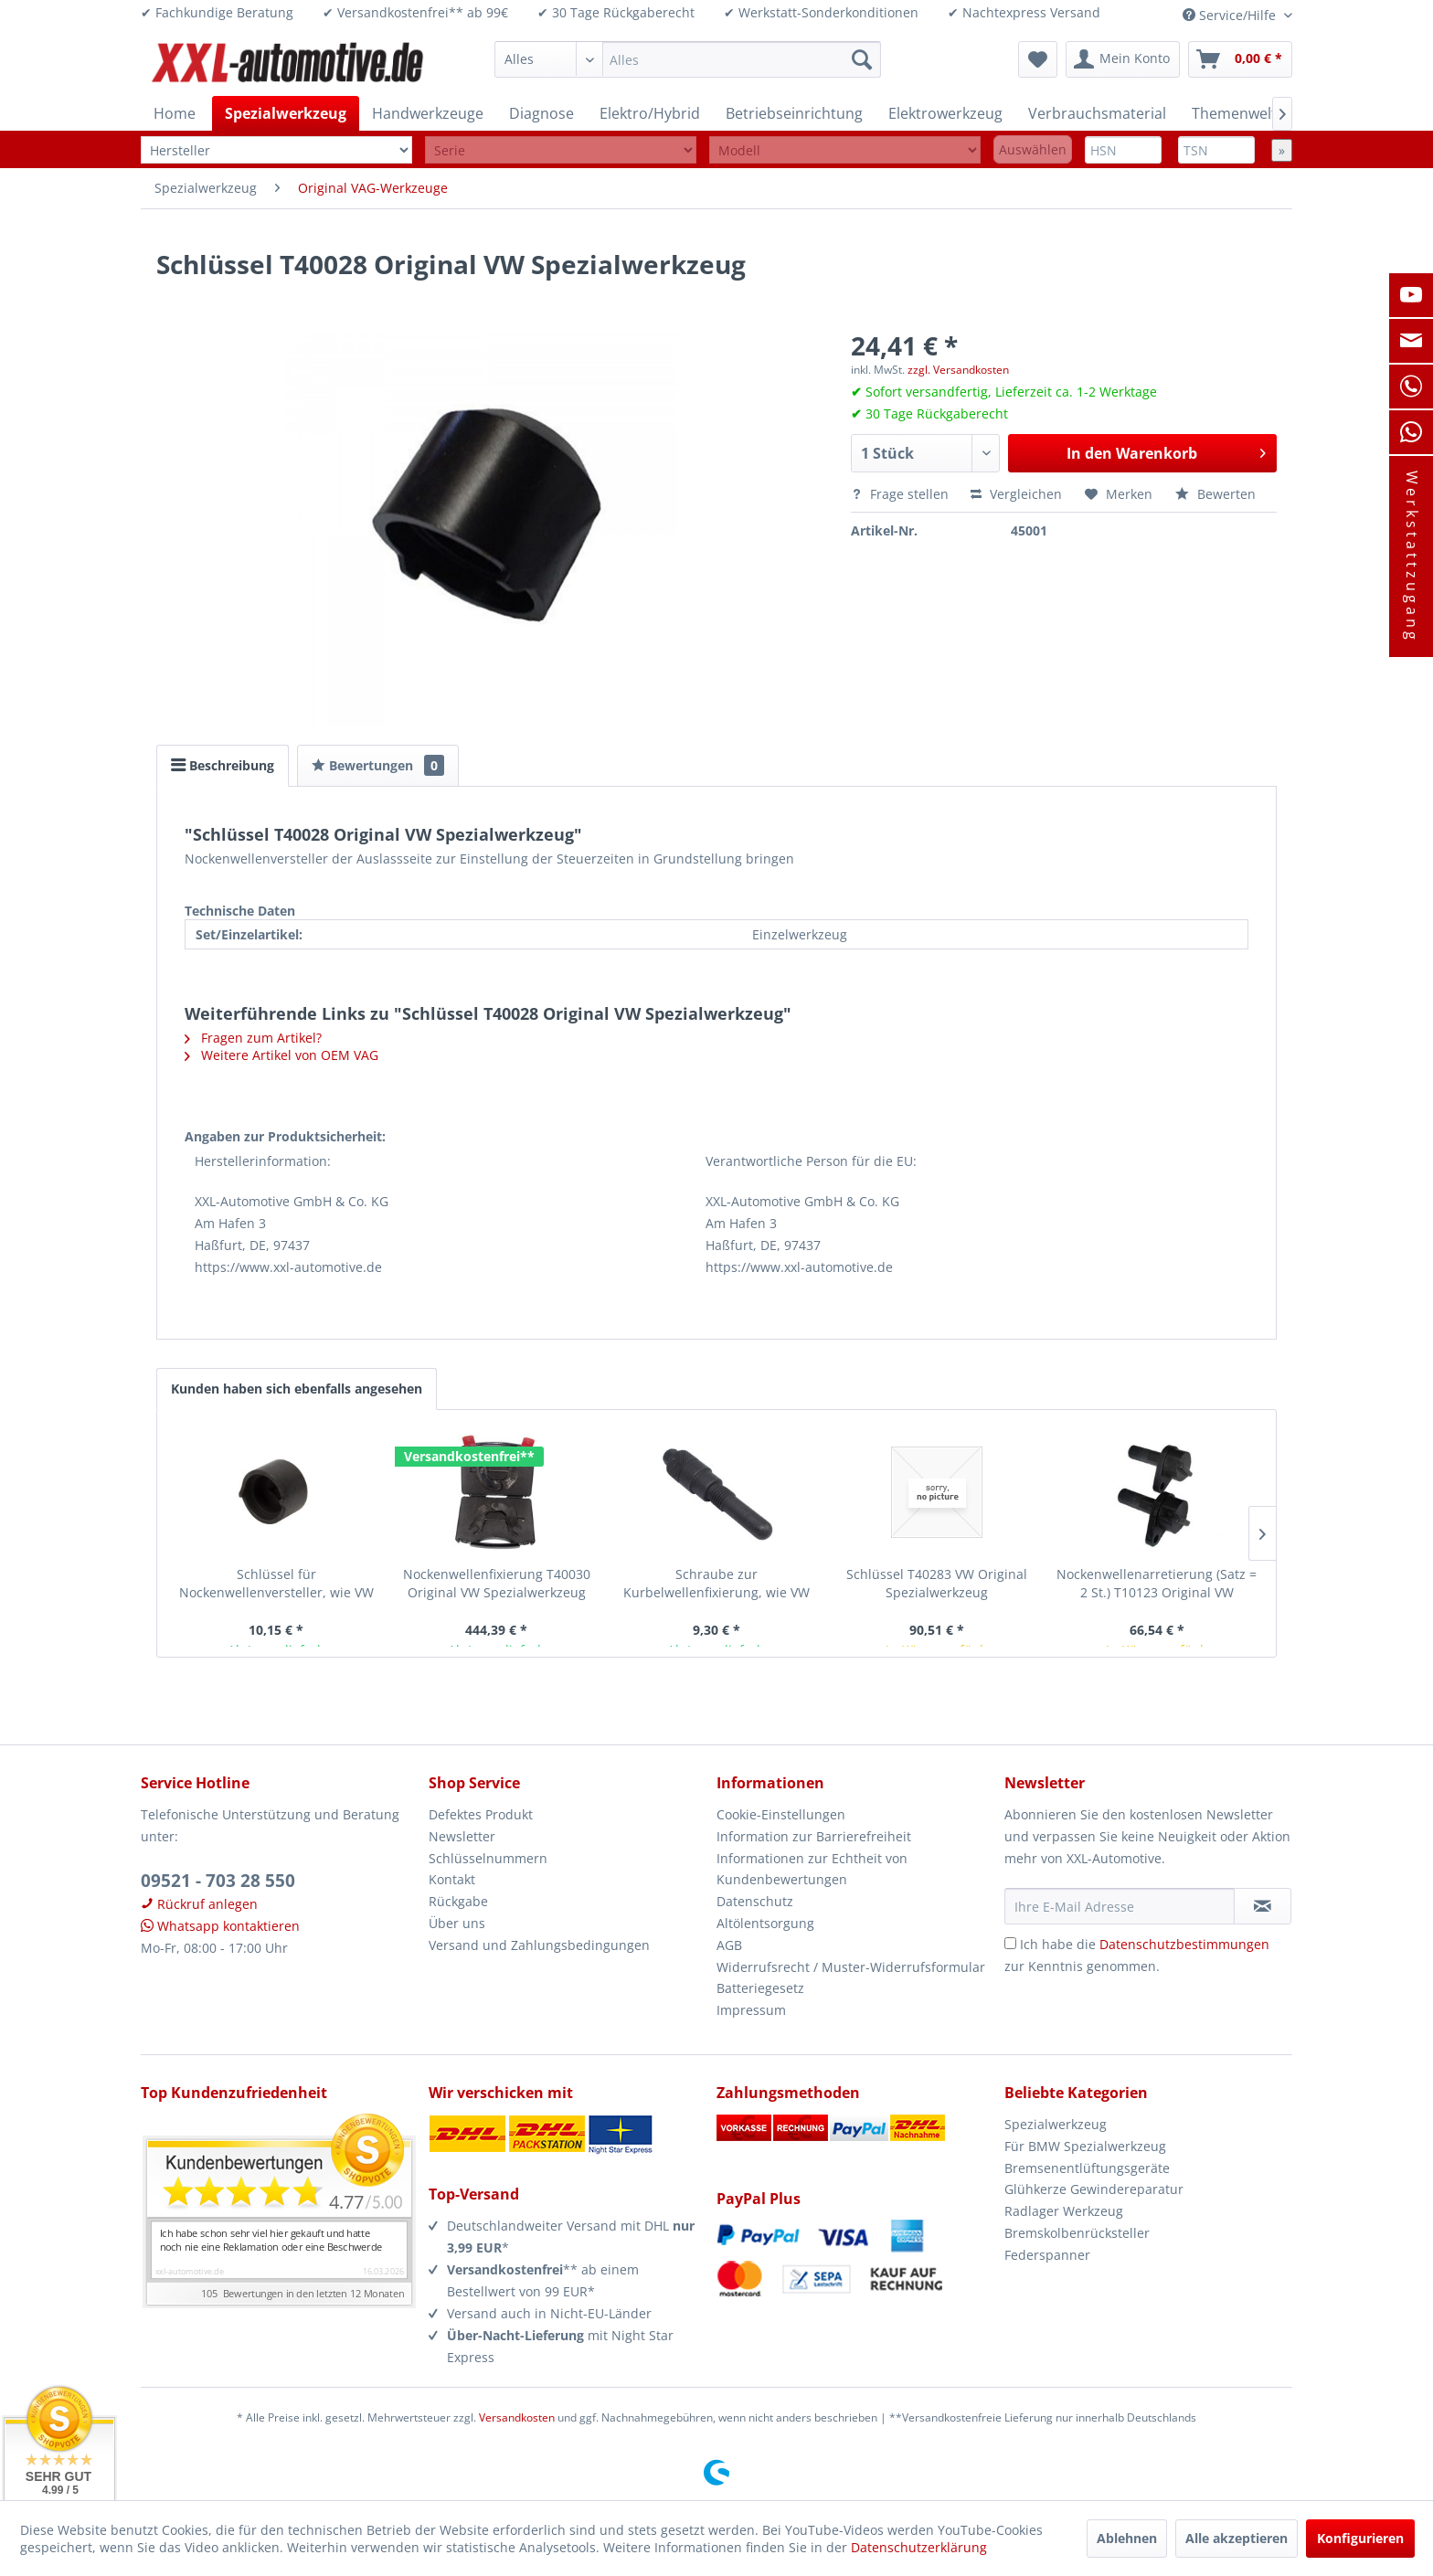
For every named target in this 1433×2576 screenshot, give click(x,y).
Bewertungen (378, 765)
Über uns (457, 1923)
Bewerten (1215, 494)
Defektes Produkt (481, 1814)
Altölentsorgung (765, 1923)
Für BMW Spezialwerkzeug (1085, 2146)
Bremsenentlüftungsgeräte (1087, 2168)
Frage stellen (901, 494)
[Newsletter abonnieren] (1262, 1906)
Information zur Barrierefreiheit (813, 1836)
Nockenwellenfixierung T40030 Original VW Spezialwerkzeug (496, 1583)
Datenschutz (754, 1901)
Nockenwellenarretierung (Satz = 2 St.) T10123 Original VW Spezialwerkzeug (1156, 1583)
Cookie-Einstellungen (780, 1814)
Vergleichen (1016, 494)
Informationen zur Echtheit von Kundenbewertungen (812, 1869)
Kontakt (452, 1879)
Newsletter (462, 1836)
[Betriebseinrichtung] (794, 113)
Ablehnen (1127, 2538)
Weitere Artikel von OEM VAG (281, 1055)
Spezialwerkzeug (1055, 2124)
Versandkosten (517, 2417)
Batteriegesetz (760, 1988)
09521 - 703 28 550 (218, 1880)
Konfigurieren (1360, 2538)
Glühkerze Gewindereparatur (1094, 2189)
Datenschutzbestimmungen (1184, 1944)
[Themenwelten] (1243, 113)
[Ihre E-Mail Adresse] (1119, 1906)
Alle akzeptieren (1236, 2538)
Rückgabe (458, 1901)
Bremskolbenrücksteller (1077, 2233)
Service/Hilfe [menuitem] (1231, 15)
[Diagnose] (541, 113)
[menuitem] (687, 59)
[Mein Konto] (1123, 59)
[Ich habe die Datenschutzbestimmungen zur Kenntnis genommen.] (1010, 1943)
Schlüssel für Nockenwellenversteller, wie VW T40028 (276, 1583)
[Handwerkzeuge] (427, 113)
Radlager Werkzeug (1063, 2211)
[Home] (174, 113)
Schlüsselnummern (488, 1858)
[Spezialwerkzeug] (285, 113)
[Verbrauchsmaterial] (1097, 113)
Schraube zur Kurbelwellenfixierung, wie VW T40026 (716, 1583)
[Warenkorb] (1240, 59)
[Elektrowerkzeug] (945, 113)
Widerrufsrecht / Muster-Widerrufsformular (850, 1967)
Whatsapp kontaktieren (220, 1926)
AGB (729, 1945)
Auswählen (1033, 149)
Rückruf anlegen (199, 1904)
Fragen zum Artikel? (253, 1037)
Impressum (751, 2010)
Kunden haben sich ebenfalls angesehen (296, 1388)
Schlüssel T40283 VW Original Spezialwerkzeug (936, 1583)
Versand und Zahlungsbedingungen (539, 1945)
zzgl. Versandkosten (958, 369)
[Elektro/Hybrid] (650, 113)
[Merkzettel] (1037, 59)
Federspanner (1047, 2254)
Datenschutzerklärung (919, 2547)
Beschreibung (222, 765)
